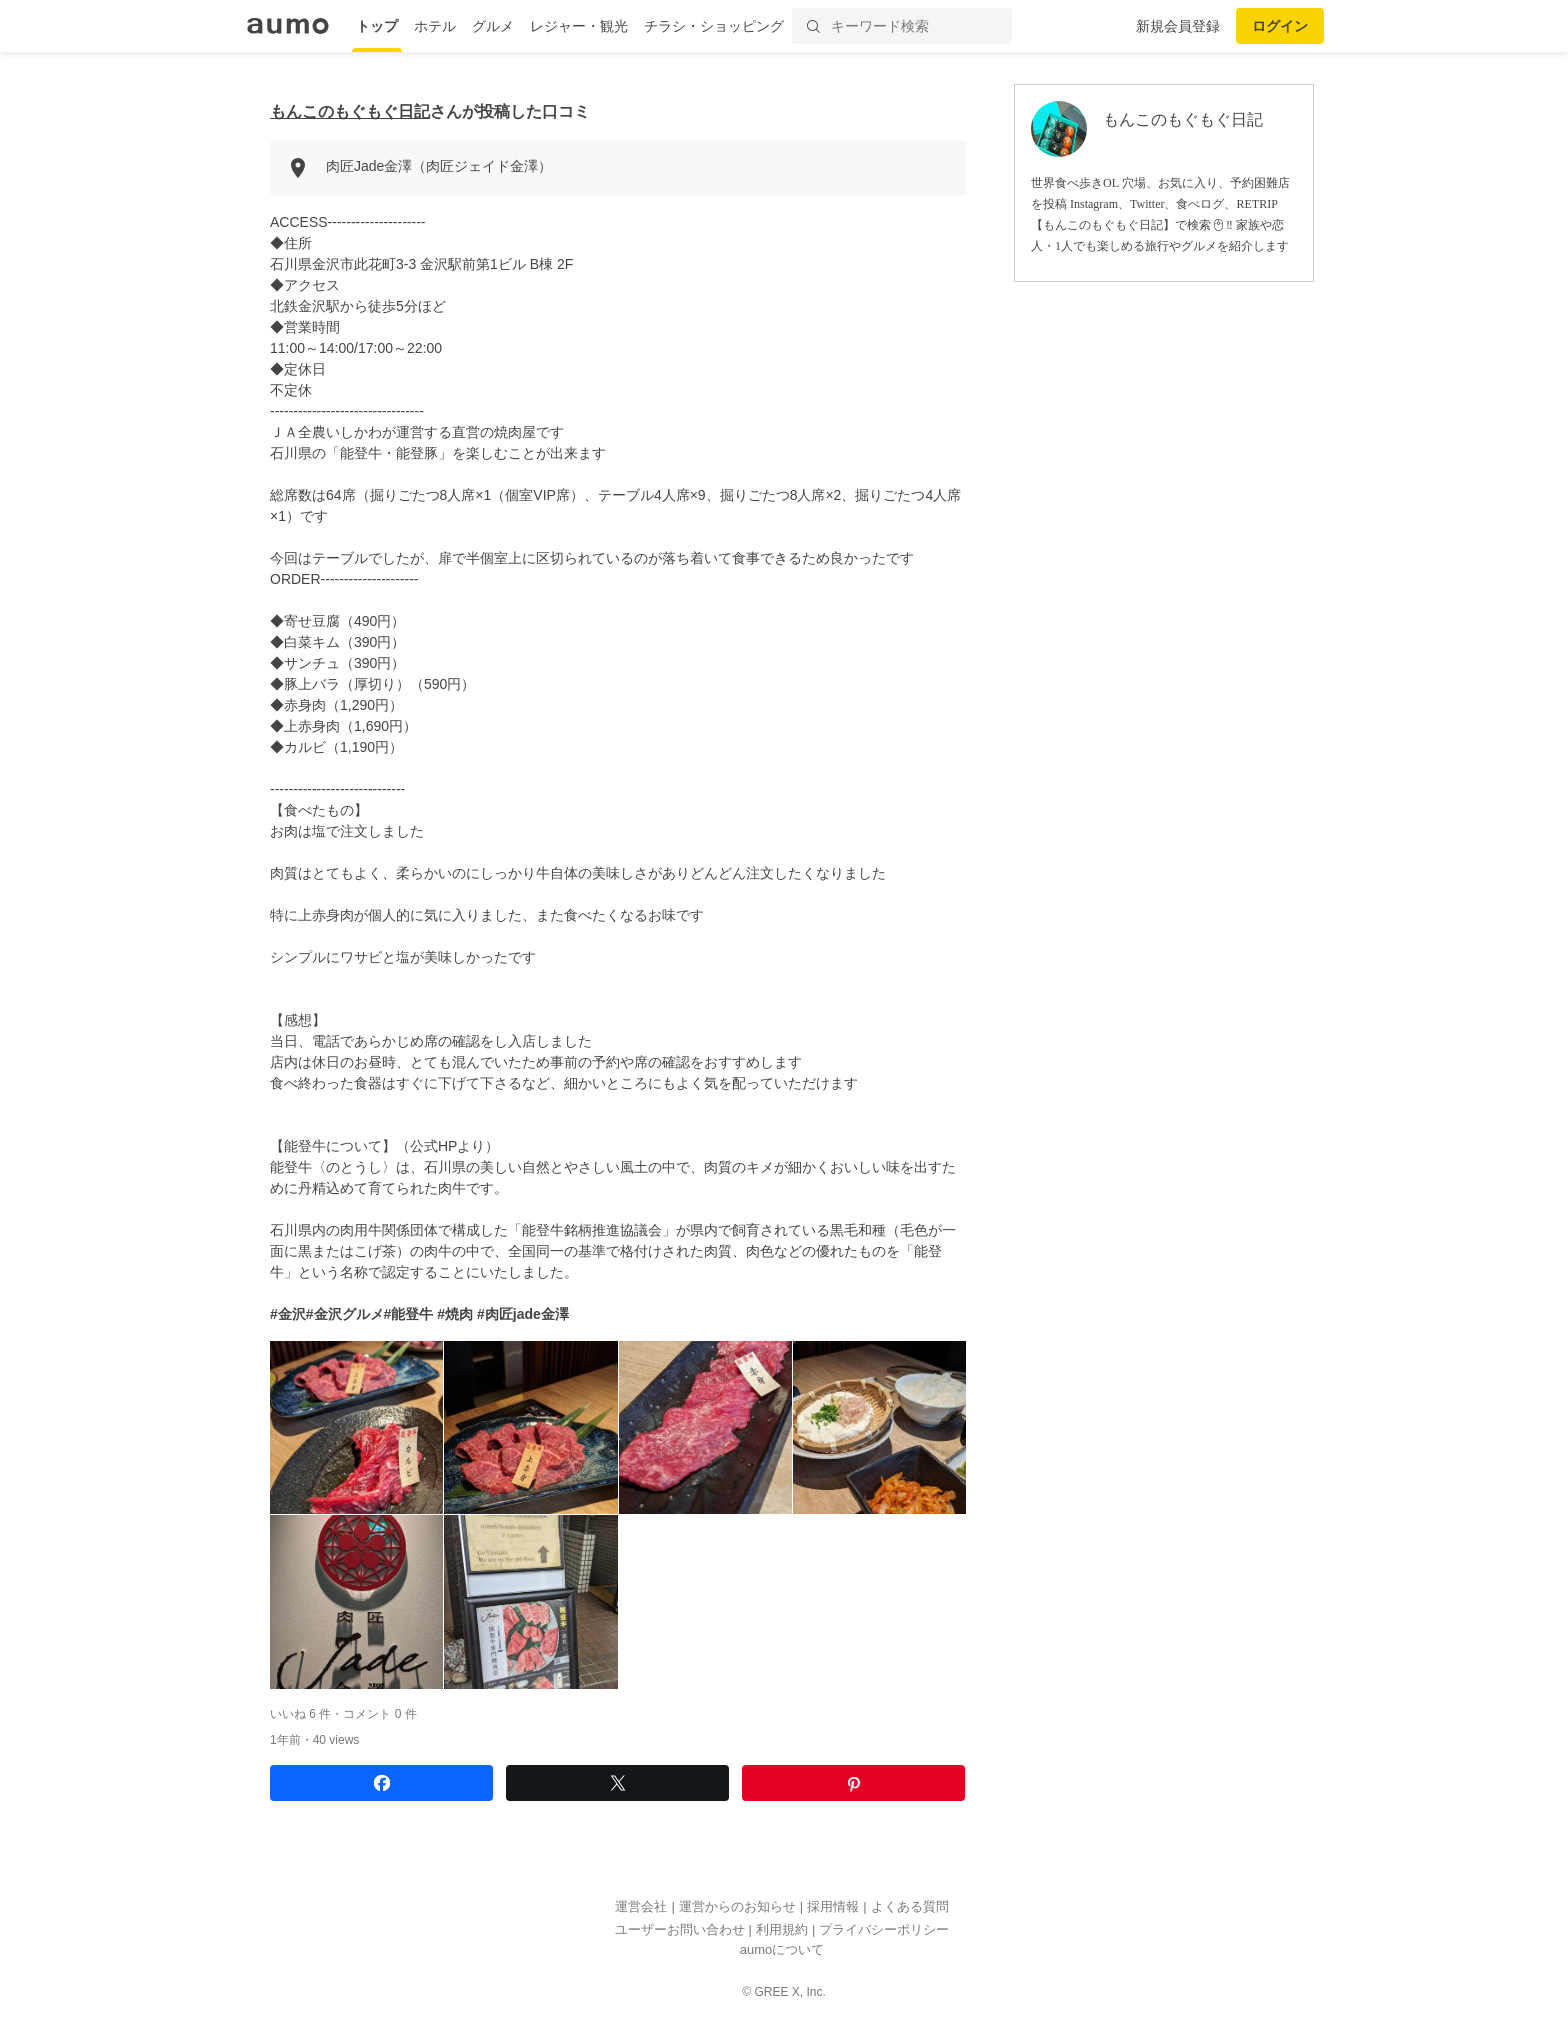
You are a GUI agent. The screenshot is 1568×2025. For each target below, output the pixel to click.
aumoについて (782, 1949)
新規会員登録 (1178, 26)
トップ (377, 26)
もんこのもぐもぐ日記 (350, 111)
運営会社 (641, 1906)
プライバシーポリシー (884, 1929)
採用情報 (833, 1906)
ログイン (1280, 26)
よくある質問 (910, 1906)
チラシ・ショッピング (714, 26)
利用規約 (782, 1929)
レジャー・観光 (579, 26)
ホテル (435, 26)
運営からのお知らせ (737, 1906)
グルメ (493, 26)
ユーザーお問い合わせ (680, 1929)
